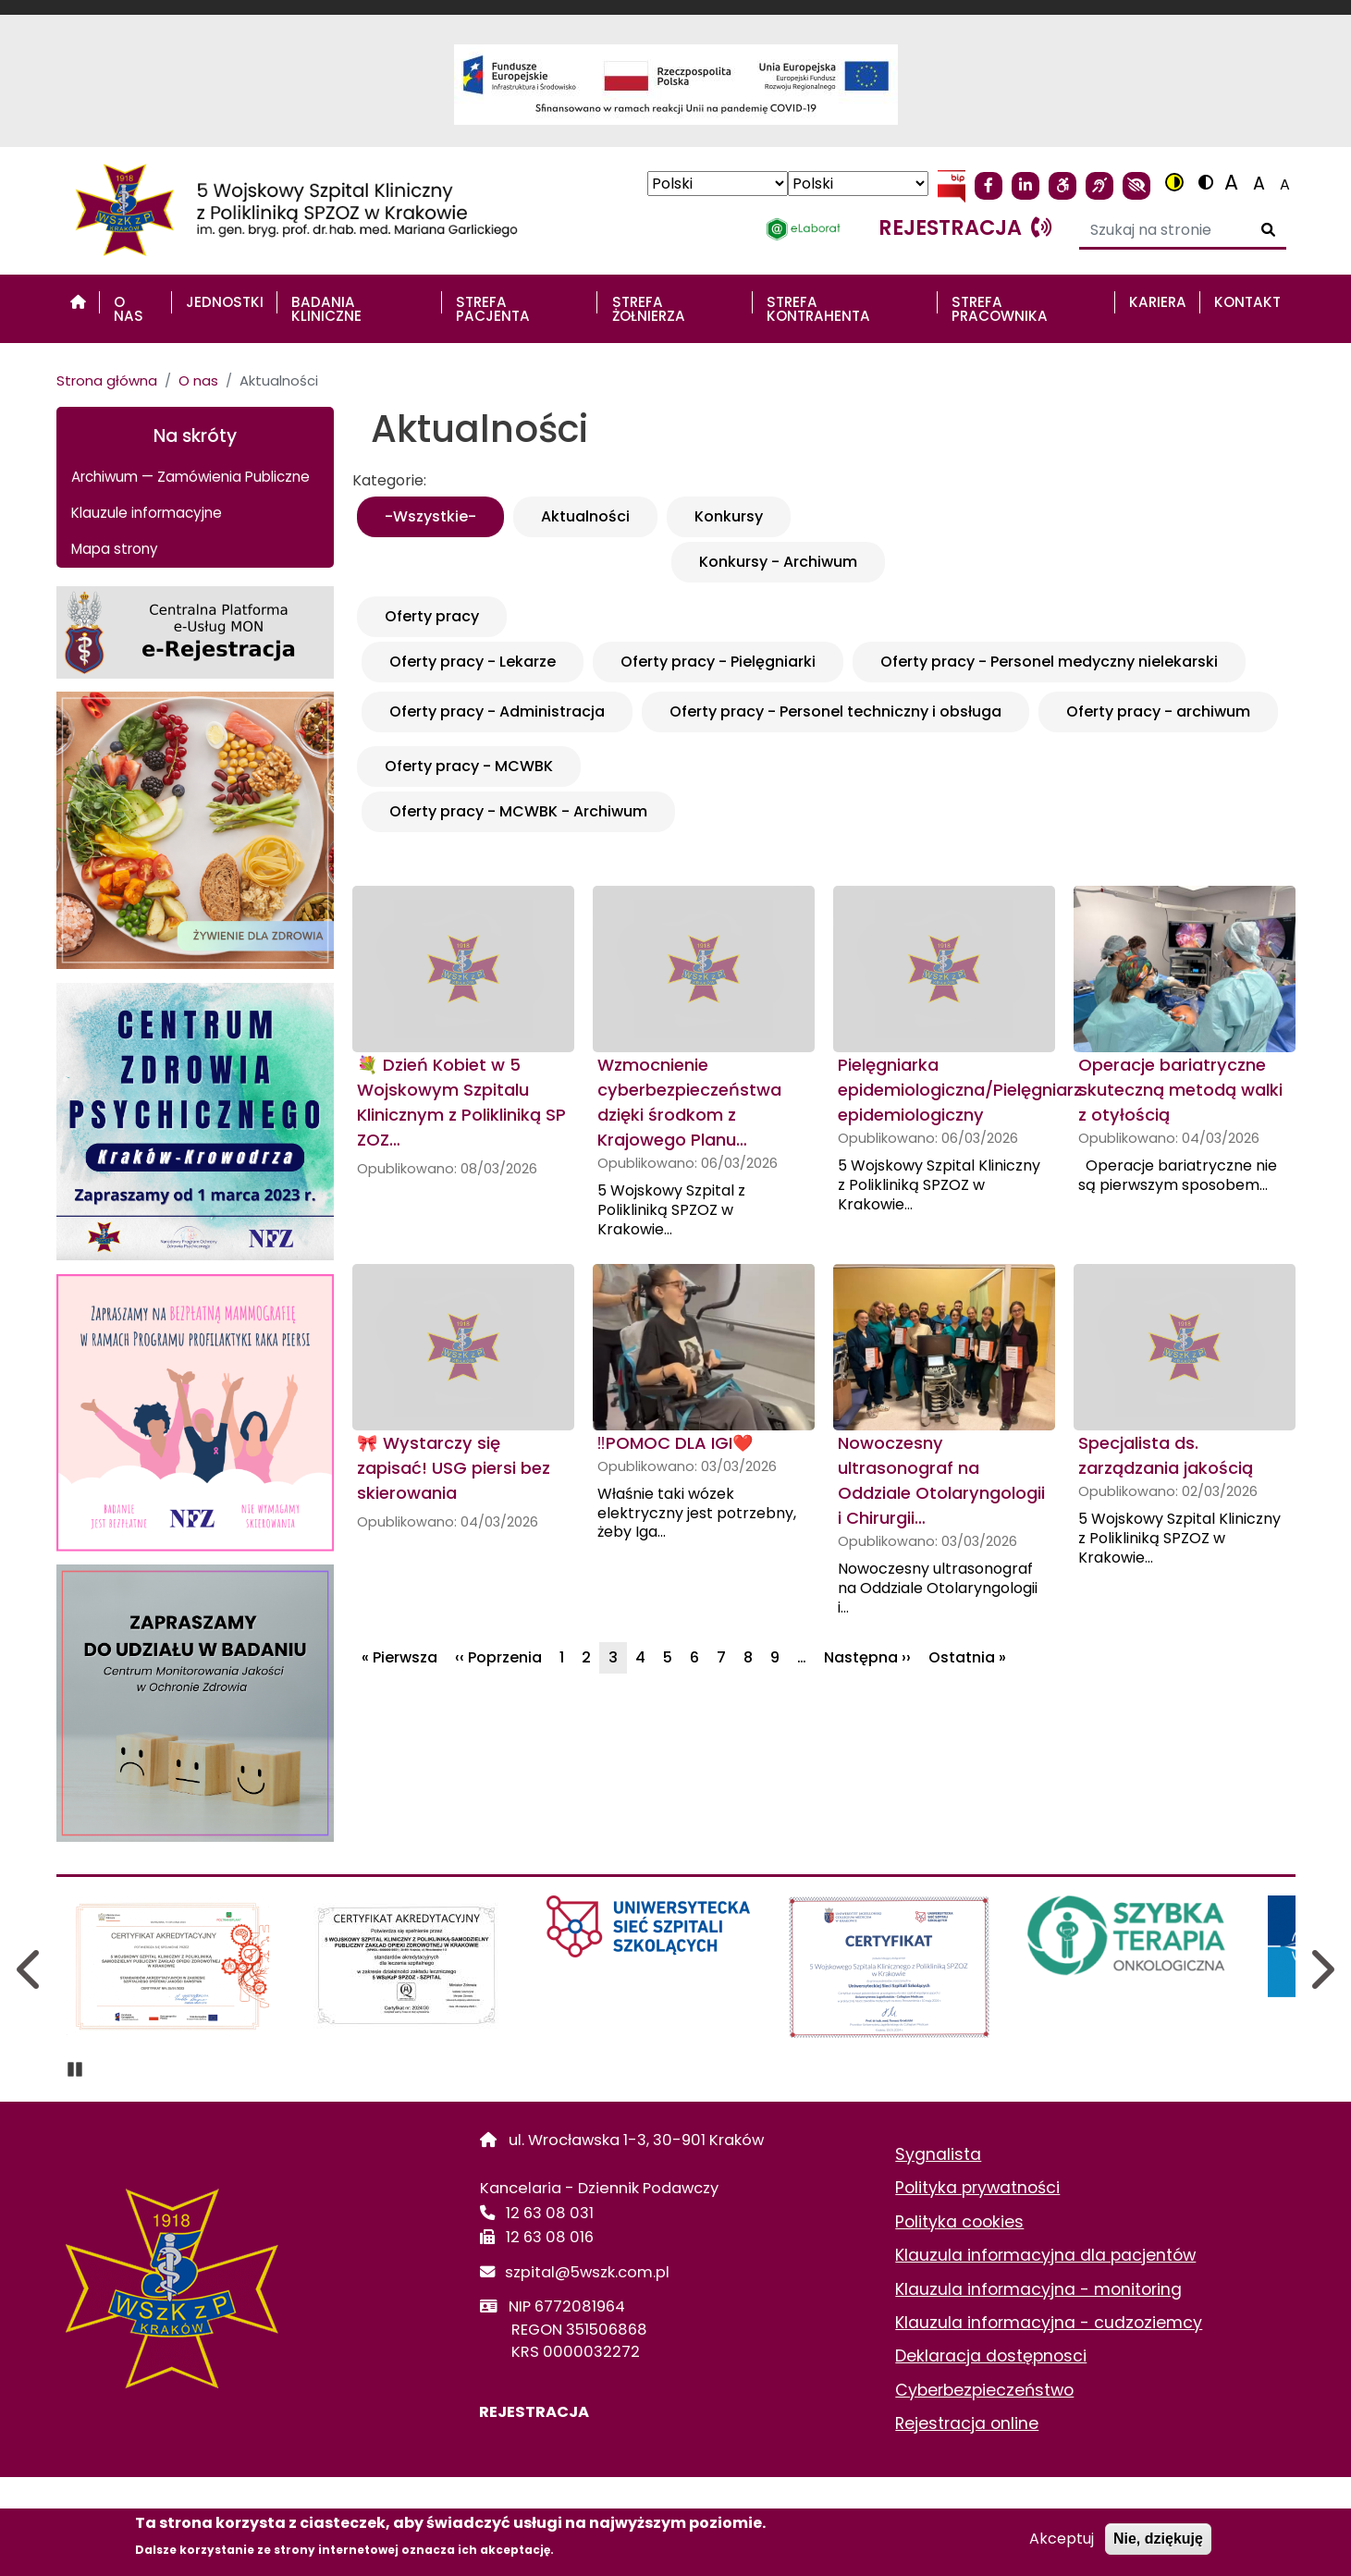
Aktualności (585, 516)
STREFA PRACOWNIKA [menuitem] (1000, 308)
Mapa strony (114, 548)
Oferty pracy (432, 616)
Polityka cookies (959, 2222)
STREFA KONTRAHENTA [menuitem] (818, 308)
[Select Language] (717, 183)
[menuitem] (78, 302)
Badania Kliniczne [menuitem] (326, 308)
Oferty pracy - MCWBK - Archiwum (518, 811)
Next (1321, 1969)
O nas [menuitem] (128, 308)
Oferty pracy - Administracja (497, 711)
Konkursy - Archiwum (778, 561)
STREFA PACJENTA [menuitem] (493, 308)
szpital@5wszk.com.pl (587, 2272)
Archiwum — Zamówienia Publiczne (190, 476)
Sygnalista (938, 2154)
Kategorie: (389, 480)
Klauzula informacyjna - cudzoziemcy (1048, 2323)
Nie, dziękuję (1158, 2538)
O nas (198, 380)
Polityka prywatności (977, 2188)
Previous (31, 1969)
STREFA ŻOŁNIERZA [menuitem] (648, 308)
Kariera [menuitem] (1157, 302)
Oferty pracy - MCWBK (469, 766)
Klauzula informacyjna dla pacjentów (1045, 2255)
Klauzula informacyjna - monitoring (1038, 2289)
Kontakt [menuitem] (1247, 302)
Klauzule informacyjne (146, 512)
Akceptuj (1061, 2538)
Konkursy (728, 516)
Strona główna (106, 380)
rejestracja (964, 227)
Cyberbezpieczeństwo (984, 2390)
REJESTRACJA (534, 2412)
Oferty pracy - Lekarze (472, 661)
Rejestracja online (966, 2423)
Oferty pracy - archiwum (1158, 711)
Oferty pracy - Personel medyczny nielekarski (1049, 661)
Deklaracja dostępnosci (991, 2356)
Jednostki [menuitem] (225, 302)
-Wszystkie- (430, 516)
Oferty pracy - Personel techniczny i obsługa (835, 711)
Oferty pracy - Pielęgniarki (718, 661)
